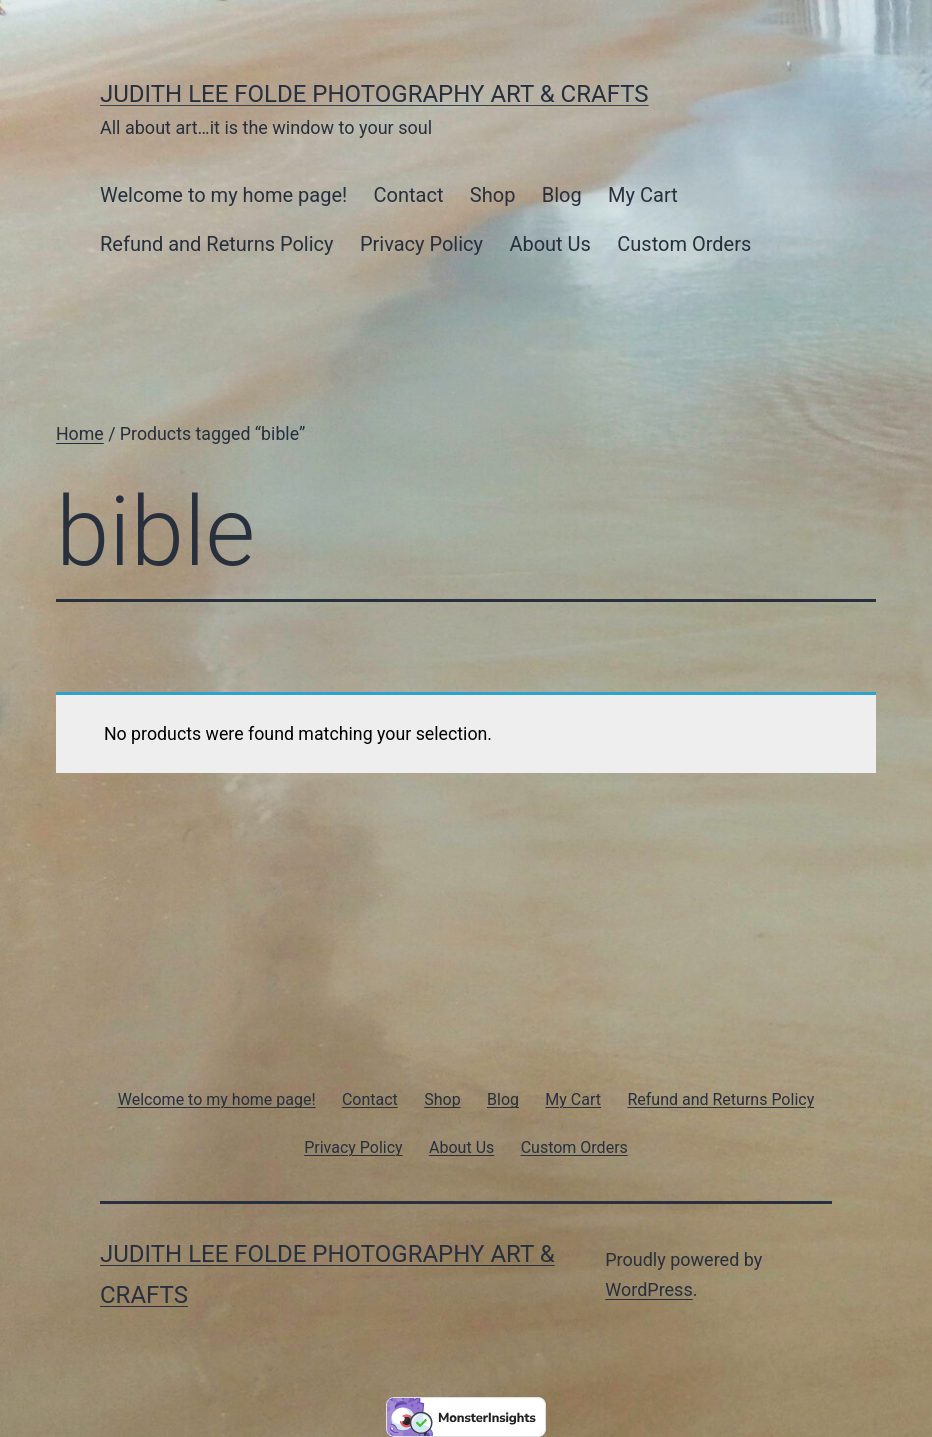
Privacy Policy (421, 244)
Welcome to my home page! (223, 195)
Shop (493, 195)
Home (80, 434)
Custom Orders (684, 244)
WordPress (648, 1289)
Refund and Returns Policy (217, 244)
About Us (550, 244)
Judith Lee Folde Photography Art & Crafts (374, 94)
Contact (409, 195)
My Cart (643, 195)
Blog (562, 195)
